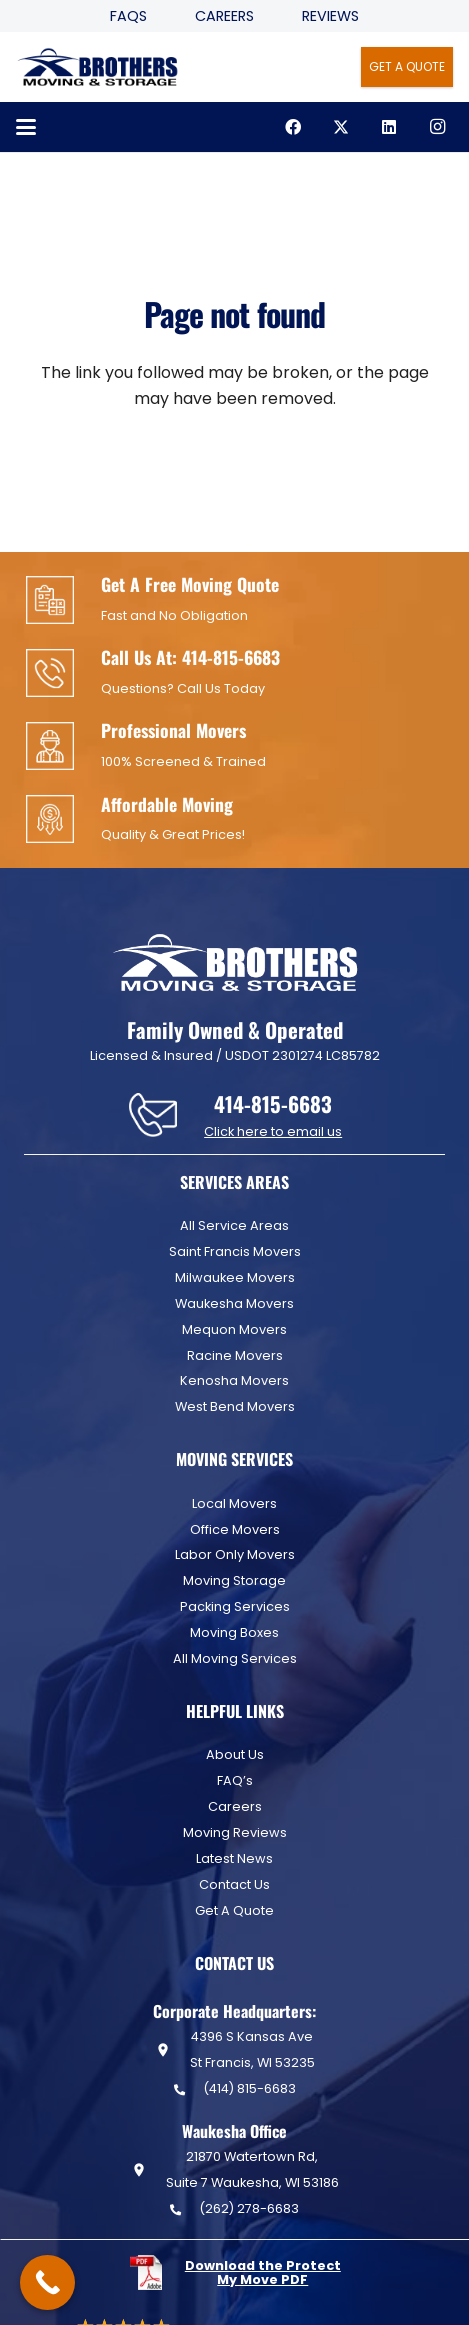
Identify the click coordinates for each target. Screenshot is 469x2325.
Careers (224, 16)
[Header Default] (97, 67)
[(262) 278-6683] (185, 2209)
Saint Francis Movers (235, 1251)
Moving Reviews (235, 1832)
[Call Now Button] (47, 2282)
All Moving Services (235, 1658)
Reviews (330, 16)
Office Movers (235, 1529)
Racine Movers (235, 1355)
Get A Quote (234, 1910)
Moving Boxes (234, 1632)
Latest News (234, 1858)
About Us (235, 1754)
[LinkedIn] (389, 127)
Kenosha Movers (234, 1380)
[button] (26, 127)
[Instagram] (437, 127)
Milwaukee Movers (235, 1277)
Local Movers (234, 1503)
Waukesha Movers (234, 1303)
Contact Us (234, 1884)
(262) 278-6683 (249, 2208)
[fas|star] (156, 2272)
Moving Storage (234, 1580)
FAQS (128, 16)
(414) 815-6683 (249, 2088)
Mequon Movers (234, 1329)
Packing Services (235, 1606)
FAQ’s (235, 1780)
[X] (341, 127)
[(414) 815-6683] (188, 2089)
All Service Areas (234, 1225)
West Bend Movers (235, 1406)
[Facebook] (293, 127)
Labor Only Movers (235, 1554)
